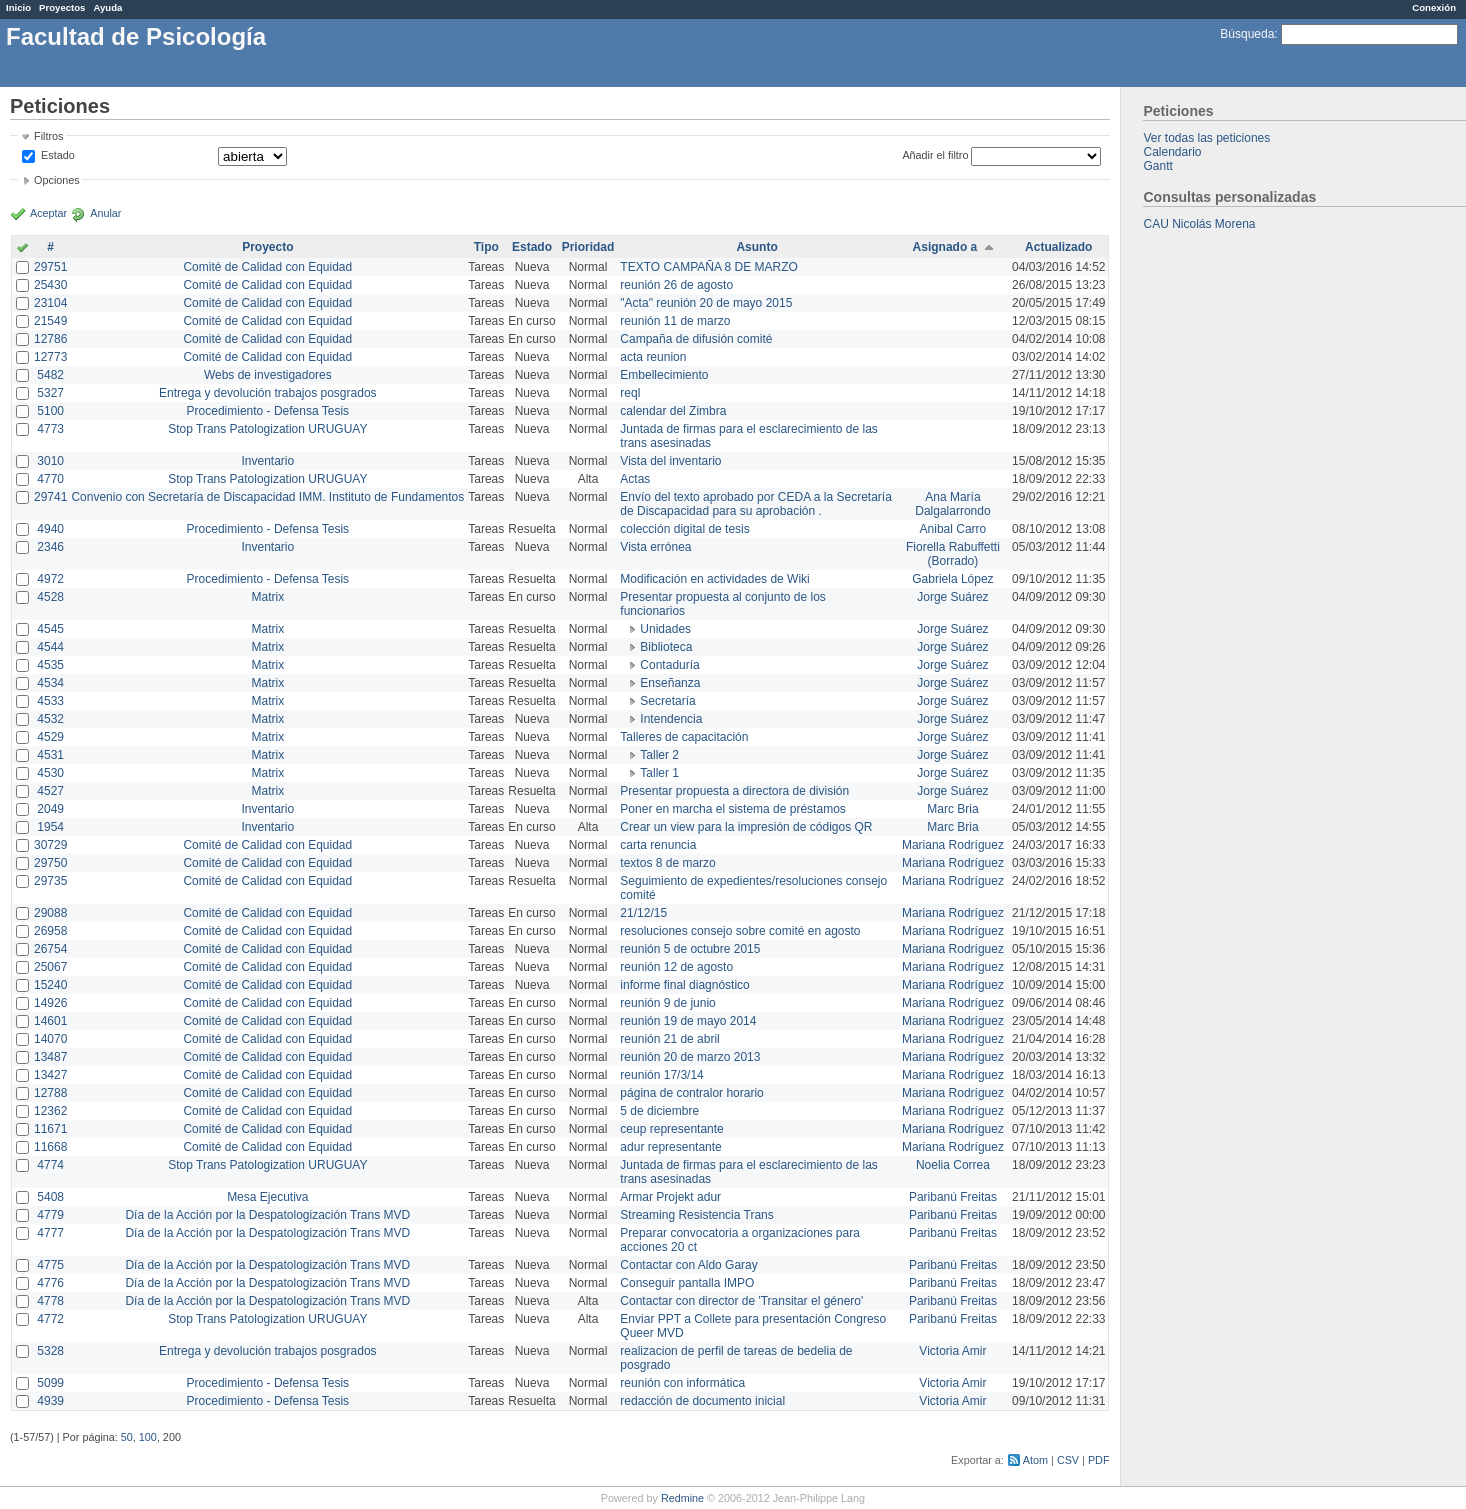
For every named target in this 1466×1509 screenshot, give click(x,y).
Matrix (267, 597)
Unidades (665, 629)
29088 (50, 913)
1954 (50, 827)
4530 (50, 773)
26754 (50, 949)
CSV (1068, 1460)
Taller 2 (659, 755)
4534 (50, 683)
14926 (50, 1003)
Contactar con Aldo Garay (688, 1265)
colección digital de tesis (684, 529)
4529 (50, 737)
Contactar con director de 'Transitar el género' (741, 1301)
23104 (50, 303)
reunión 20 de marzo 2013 (690, 1057)
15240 (50, 985)
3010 (50, 461)
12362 (50, 1111)
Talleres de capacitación (684, 737)
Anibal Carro (953, 529)
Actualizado (1058, 247)
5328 (50, 1351)
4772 (50, 1319)
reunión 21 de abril (669, 1039)
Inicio (18, 7)
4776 (50, 1283)
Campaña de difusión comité (696, 339)
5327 (50, 393)
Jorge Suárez (952, 597)
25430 (50, 285)
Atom (1035, 1460)
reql (630, 393)
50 (127, 1437)
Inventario (267, 461)
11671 (50, 1129)
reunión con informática (682, 1383)
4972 (50, 579)
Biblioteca (666, 647)
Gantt (1157, 166)
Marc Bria (952, 809)
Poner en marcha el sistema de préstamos (732, 809)
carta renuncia (658, 845)
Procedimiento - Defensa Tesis (268, 411)
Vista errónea (655, 547)
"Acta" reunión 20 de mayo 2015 (706, 303)
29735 (50, 881)
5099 (50, 1383)
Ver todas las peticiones (1206, 138)
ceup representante (671, 1129)
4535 (50, 665)
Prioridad (588, 247)
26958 (50, 931)
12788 (50, 1093)
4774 (50, 1165)
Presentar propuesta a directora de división (734, 791)
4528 (50, 597)
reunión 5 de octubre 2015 (690, 949)
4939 (50, 1401)
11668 (50, 1147)
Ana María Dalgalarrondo (952, 504)
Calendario (1172, 152)
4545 (50, 629)
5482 (50, 375)
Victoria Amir (952, 1351)
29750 (50, 863)
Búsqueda (1247, 34)
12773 (50, 357)
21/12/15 (643, 913)
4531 (50, 755)
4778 (50, 1301)
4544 (50, 647)
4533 (50, 701)
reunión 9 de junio (667, 1003)
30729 (50, 845)
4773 (50, 429)
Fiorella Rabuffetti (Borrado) (953, 554)
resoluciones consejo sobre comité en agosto (740, 931)
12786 (50, 339)
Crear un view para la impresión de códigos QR (746, 827)
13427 (50, 1075)
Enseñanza (670, 683)
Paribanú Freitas (953, 1197)
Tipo (486, 247)
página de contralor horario (691, 1093)
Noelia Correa (953, 1165)
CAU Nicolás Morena (1199, 224)
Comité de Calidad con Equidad (267, 267)
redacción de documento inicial (702, 1401)
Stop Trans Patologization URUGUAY (267, 429)
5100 (50, 411)
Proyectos (62, 7)
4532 (50, 719)
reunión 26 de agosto (676, 285)
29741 (50, 497)
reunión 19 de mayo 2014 (688, 1021)
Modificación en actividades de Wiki (714, 579)
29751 (50, 267)
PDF (1099, 1460)
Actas (635, 479)
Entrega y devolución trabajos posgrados (267, 393)
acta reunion (653, 357)
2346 (50, 547)
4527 (50, 791)
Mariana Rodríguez (953, 845)
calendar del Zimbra (673, 411)
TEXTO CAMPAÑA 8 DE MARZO (709, 267)
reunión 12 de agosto (676, 967)
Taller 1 (659, 773)
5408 (50, 1197)
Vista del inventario (670, 461)
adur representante (670, 1147)
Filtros (48, 136)
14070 (50, 1039)
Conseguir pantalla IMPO (687, 1283)
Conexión (1434, 7)
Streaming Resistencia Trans (696, 1215)
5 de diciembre (659, 1111)
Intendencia (671, 719)
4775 (50, 1265)
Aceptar (48, 213)
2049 (50, 809)
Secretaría (667, 701)
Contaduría (669, 665)
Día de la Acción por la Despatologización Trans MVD (267, 1215)
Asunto (756, 247)
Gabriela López (952, 579)
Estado (58, 155)
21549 (50, 321)
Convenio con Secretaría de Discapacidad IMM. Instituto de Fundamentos (267, 497)
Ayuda (107, 7)
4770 (50, 479)
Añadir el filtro (935, 155)
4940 (50, 529)
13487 (50, 1057)
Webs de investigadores (268, 375)
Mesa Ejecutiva (267, 1197)
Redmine (682, 1498)
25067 (50, 967)
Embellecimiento (664, 375)
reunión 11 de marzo (675, 321)
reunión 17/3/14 (661, 1075)
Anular (105, 213)
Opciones (57, 180)
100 (148, 1437)
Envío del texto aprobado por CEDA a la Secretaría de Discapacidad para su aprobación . (756, 504)
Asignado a (945, 247)
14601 (50, 1021)
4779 (50, 1215)
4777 (50, 1233)
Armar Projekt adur (670, 1197)
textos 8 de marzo (667, 863)
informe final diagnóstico (684, 985)
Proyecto (267, 247)
